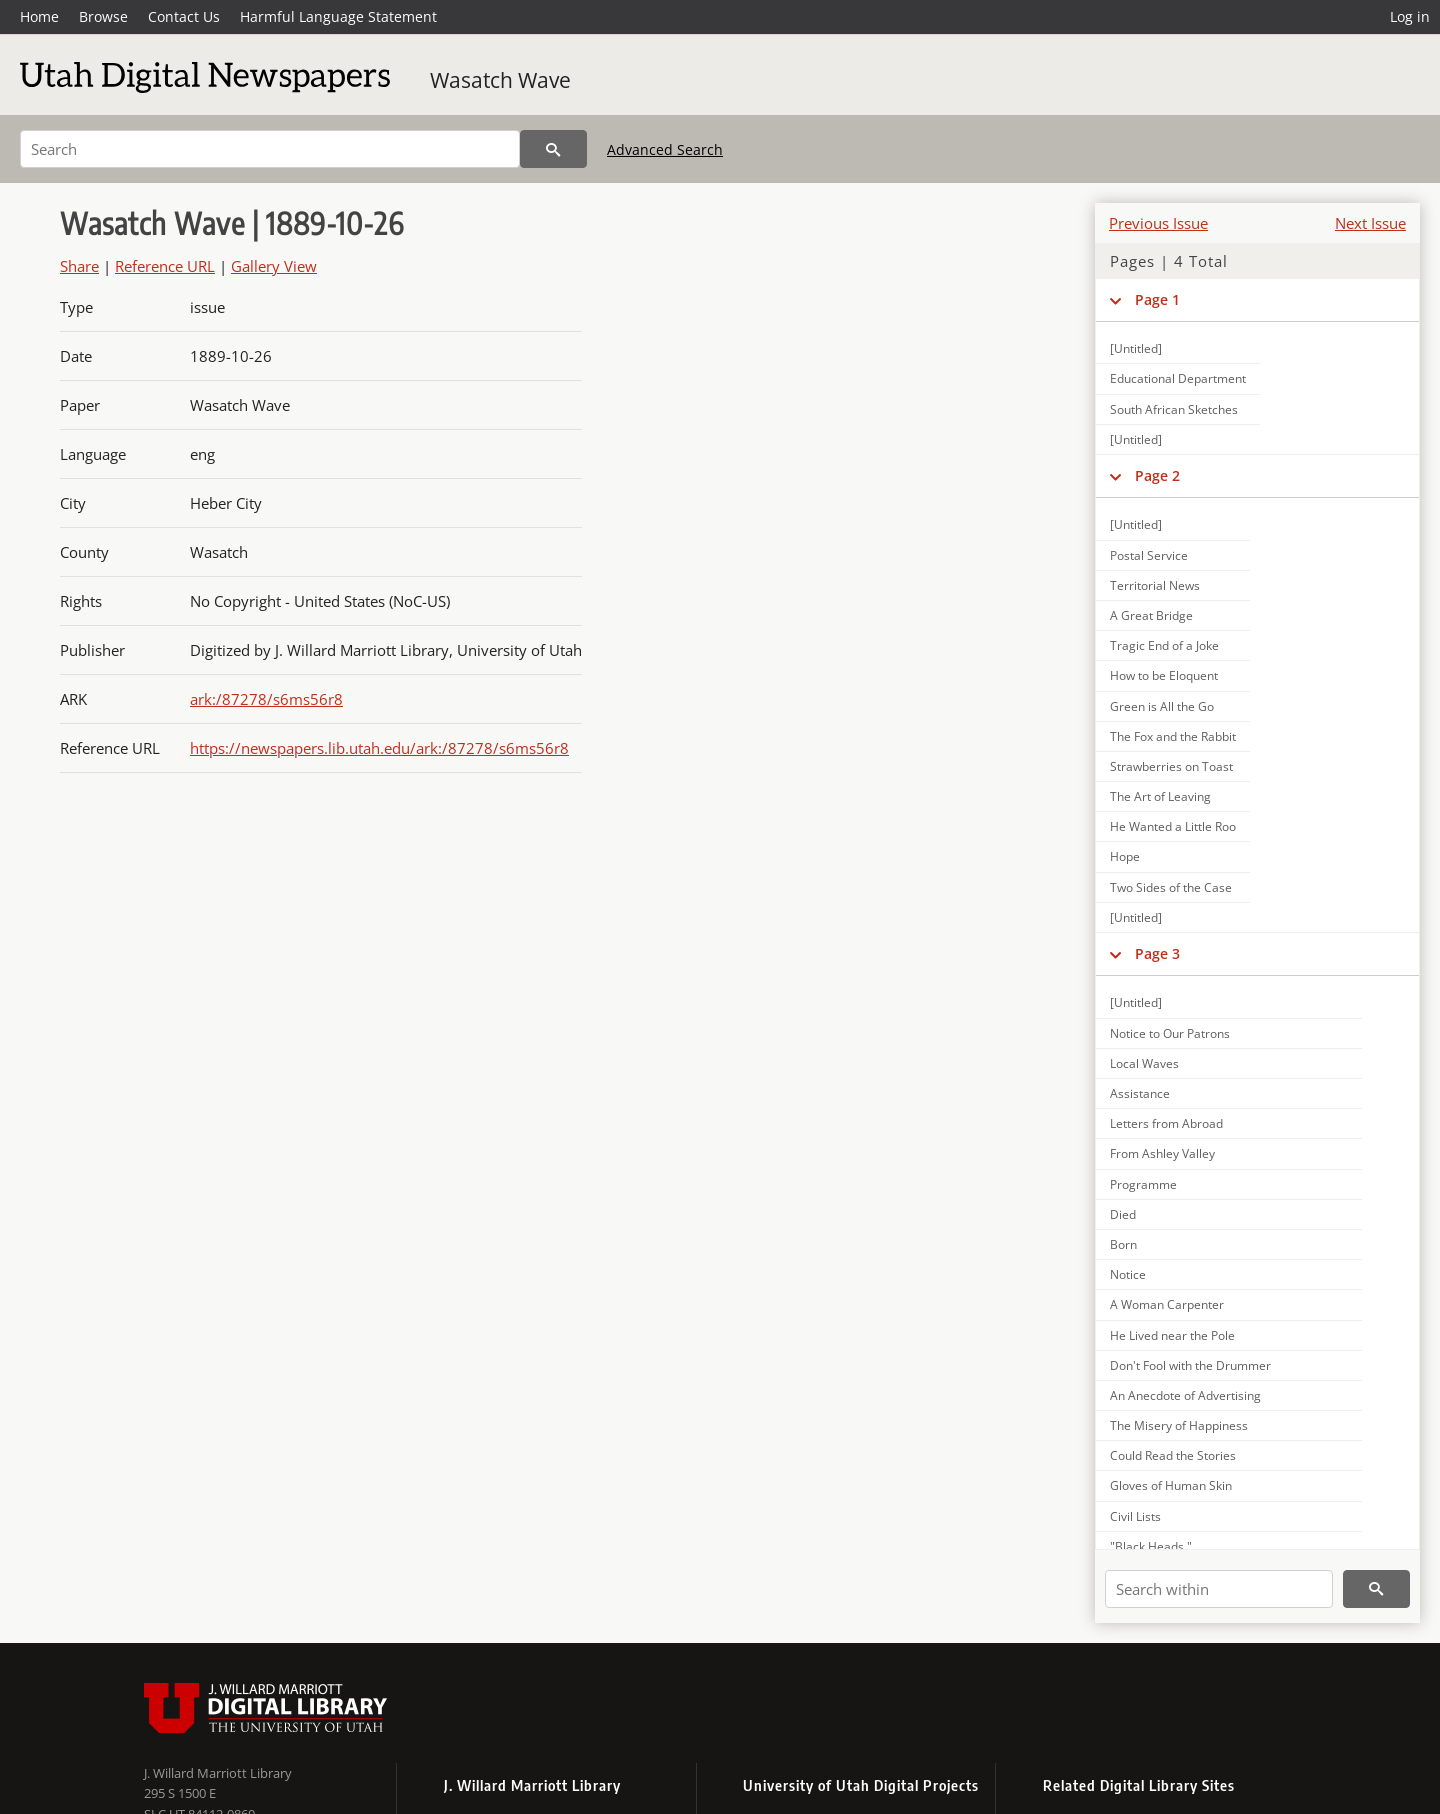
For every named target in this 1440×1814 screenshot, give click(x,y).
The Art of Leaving (1160, 796)
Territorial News (1155, 585)
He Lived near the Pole (1172, 1335)
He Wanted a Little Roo (1173, 826)
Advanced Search (665, 149)
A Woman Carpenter (1167, 1304)
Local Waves (1144, 1063)
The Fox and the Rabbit (1173, 736)
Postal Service (1149, 555)
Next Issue (1370, 223)
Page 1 (1157, 299)
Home (39, 16)
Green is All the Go (1162, 706)
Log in (1410, 16)
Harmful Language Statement (338, 16)
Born (1123, 1244)
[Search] (270, 149)
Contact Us (184, 16)
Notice (1128, 1274)
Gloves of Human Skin (1171, 1485)
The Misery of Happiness (1179, 1425)
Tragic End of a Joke (1164, 645)
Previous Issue (1158, 223)
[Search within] (1219, 1589)
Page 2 (1157, 475)
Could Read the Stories (1173, 1455)
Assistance (1140, 1093)
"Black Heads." (1151, 1546)
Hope (1125, 856)
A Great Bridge (1151, 615)
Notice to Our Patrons (1170, 1033)
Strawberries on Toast (1171, 766)
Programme (1143, 1184)
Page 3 (1157, 953)
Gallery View (274, 266)
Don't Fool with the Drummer (1190, 1365)
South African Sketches (1174, 409)
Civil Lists (1135, 1516)
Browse (103, 16)
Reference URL (165, 266)
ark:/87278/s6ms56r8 (266, 699)
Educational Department (1178, 378)
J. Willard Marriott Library (218, 1773)
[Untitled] (1136, 348)
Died (1123, 1214)
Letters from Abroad (1166, 1123)
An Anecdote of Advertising (1185, 1395)
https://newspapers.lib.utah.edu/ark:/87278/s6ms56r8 (379, 748)
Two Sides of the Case (1171, 887)
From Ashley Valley (1162, 1153)
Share (79, 266)
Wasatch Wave (500, 80)
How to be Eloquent (1164, 675)
